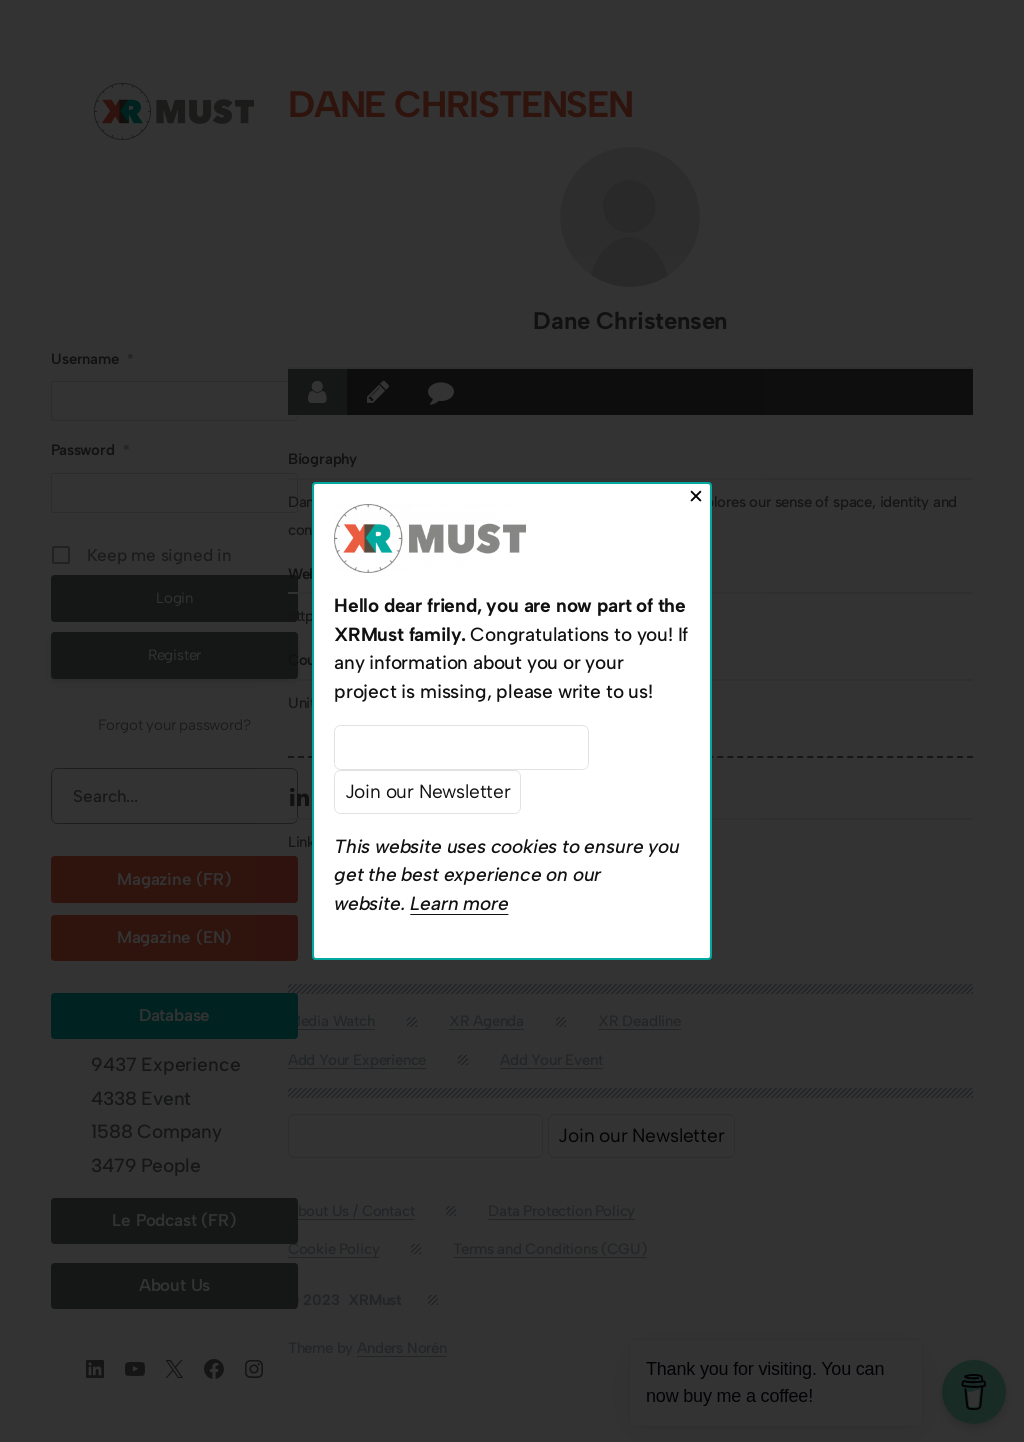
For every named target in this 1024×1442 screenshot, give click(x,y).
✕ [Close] (696, 496)
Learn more (459, 903)
